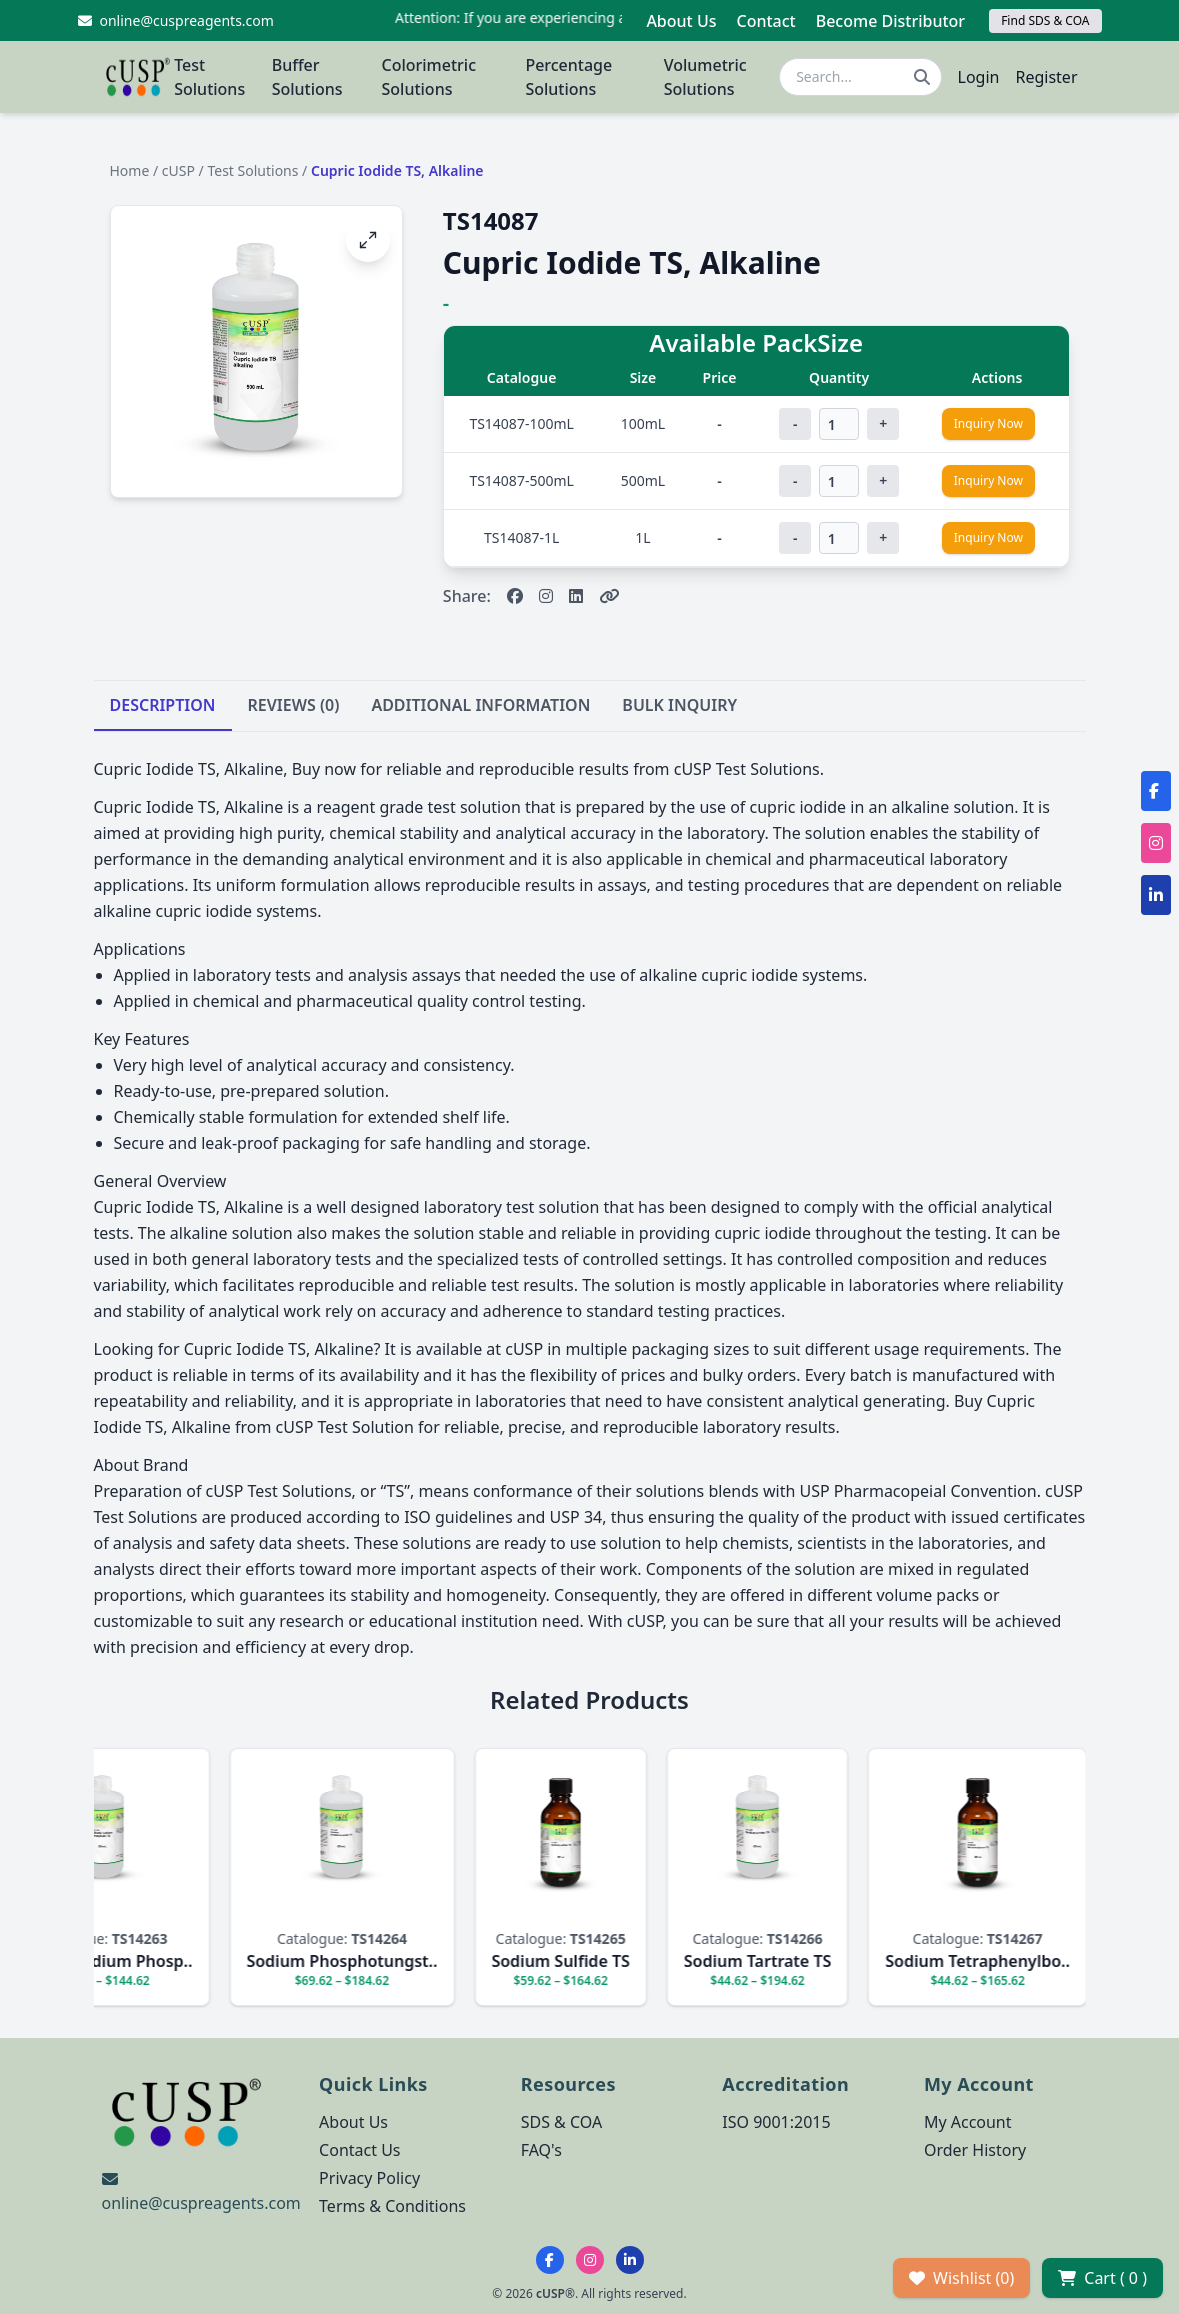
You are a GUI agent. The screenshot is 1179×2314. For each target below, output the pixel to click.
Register (1046, 77)
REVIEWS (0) (294, 705)
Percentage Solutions (568, 77)
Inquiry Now (988, 423)
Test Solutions (209, 77)
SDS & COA (561, 2122)
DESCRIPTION (163, 705)
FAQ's (541, 2150)
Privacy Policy (369, 2178)
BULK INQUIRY (679, 705)
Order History (975, 2150)
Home (130, 170)
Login (979, 77)
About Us (681, 21)
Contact (765, 21)
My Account (968, 2122)
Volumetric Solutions (705, 77)
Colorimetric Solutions (428, 77)
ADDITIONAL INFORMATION (480, 705)
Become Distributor (890, 21)
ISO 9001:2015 (776, 2122)
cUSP (178, 170)
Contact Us (359, 2150)
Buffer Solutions (307, 77)
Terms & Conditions (392, 2206)
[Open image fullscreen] (368, 240)
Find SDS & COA (1045, 20)
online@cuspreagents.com (201, 2203)
